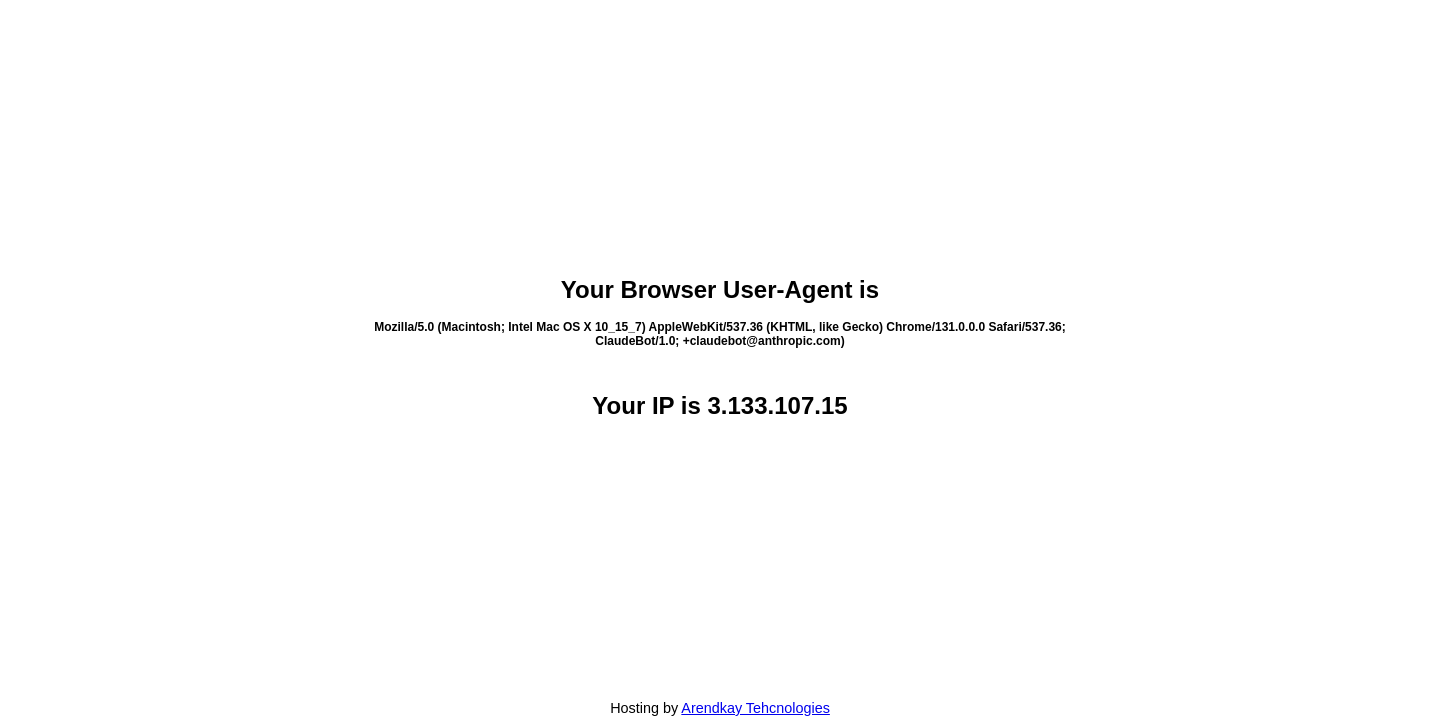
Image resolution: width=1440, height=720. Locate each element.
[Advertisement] (720, 508)
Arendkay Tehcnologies (755, 708)
